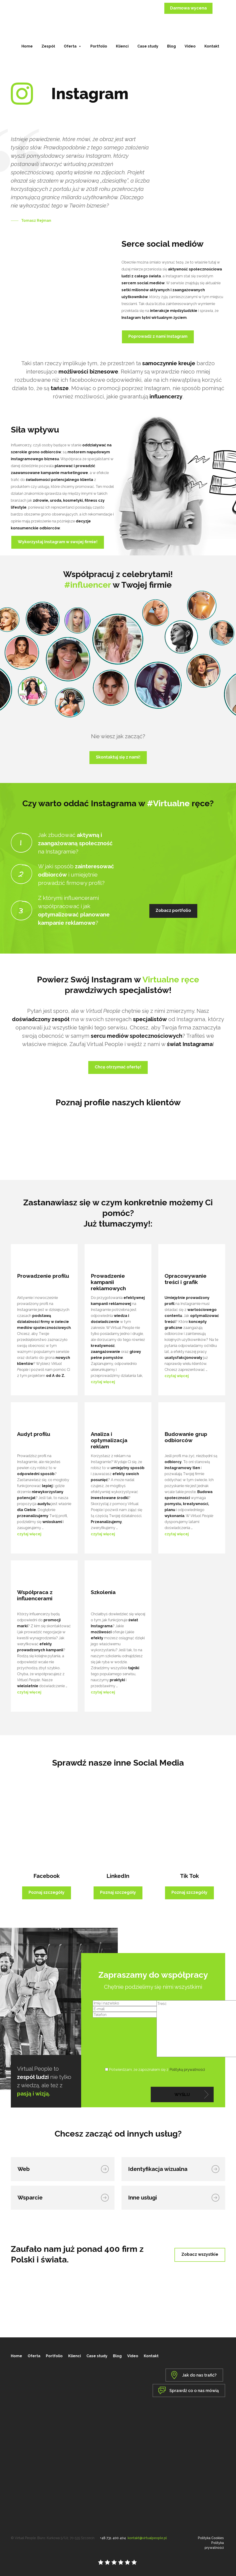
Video (190, 46)
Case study (147, 46)
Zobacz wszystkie (199, 2254)
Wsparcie (31, 2197)
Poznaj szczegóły (47, 1892)
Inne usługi (144, 2197)
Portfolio (98, 46)
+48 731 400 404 (113, 2535)
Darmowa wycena (188, 8)
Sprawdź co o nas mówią (194, 2388)
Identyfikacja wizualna (159, 2169)
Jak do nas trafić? (198, 2375)
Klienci (122, 46)
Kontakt (211, 46)
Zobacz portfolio (173, 910)
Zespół (48, 46)
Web (25, 2169)
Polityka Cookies (212, 2535)
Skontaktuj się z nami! (118, 757)
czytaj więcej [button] (103, 1381)
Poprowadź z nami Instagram (157, 336)
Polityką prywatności (187, 2069)
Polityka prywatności (215, 2543)
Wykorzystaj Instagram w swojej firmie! (57, 541)
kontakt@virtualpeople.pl (147, 2535)
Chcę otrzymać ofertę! (118, 1066)
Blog (171, 46)
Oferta (73, 46)
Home (27, 46)
